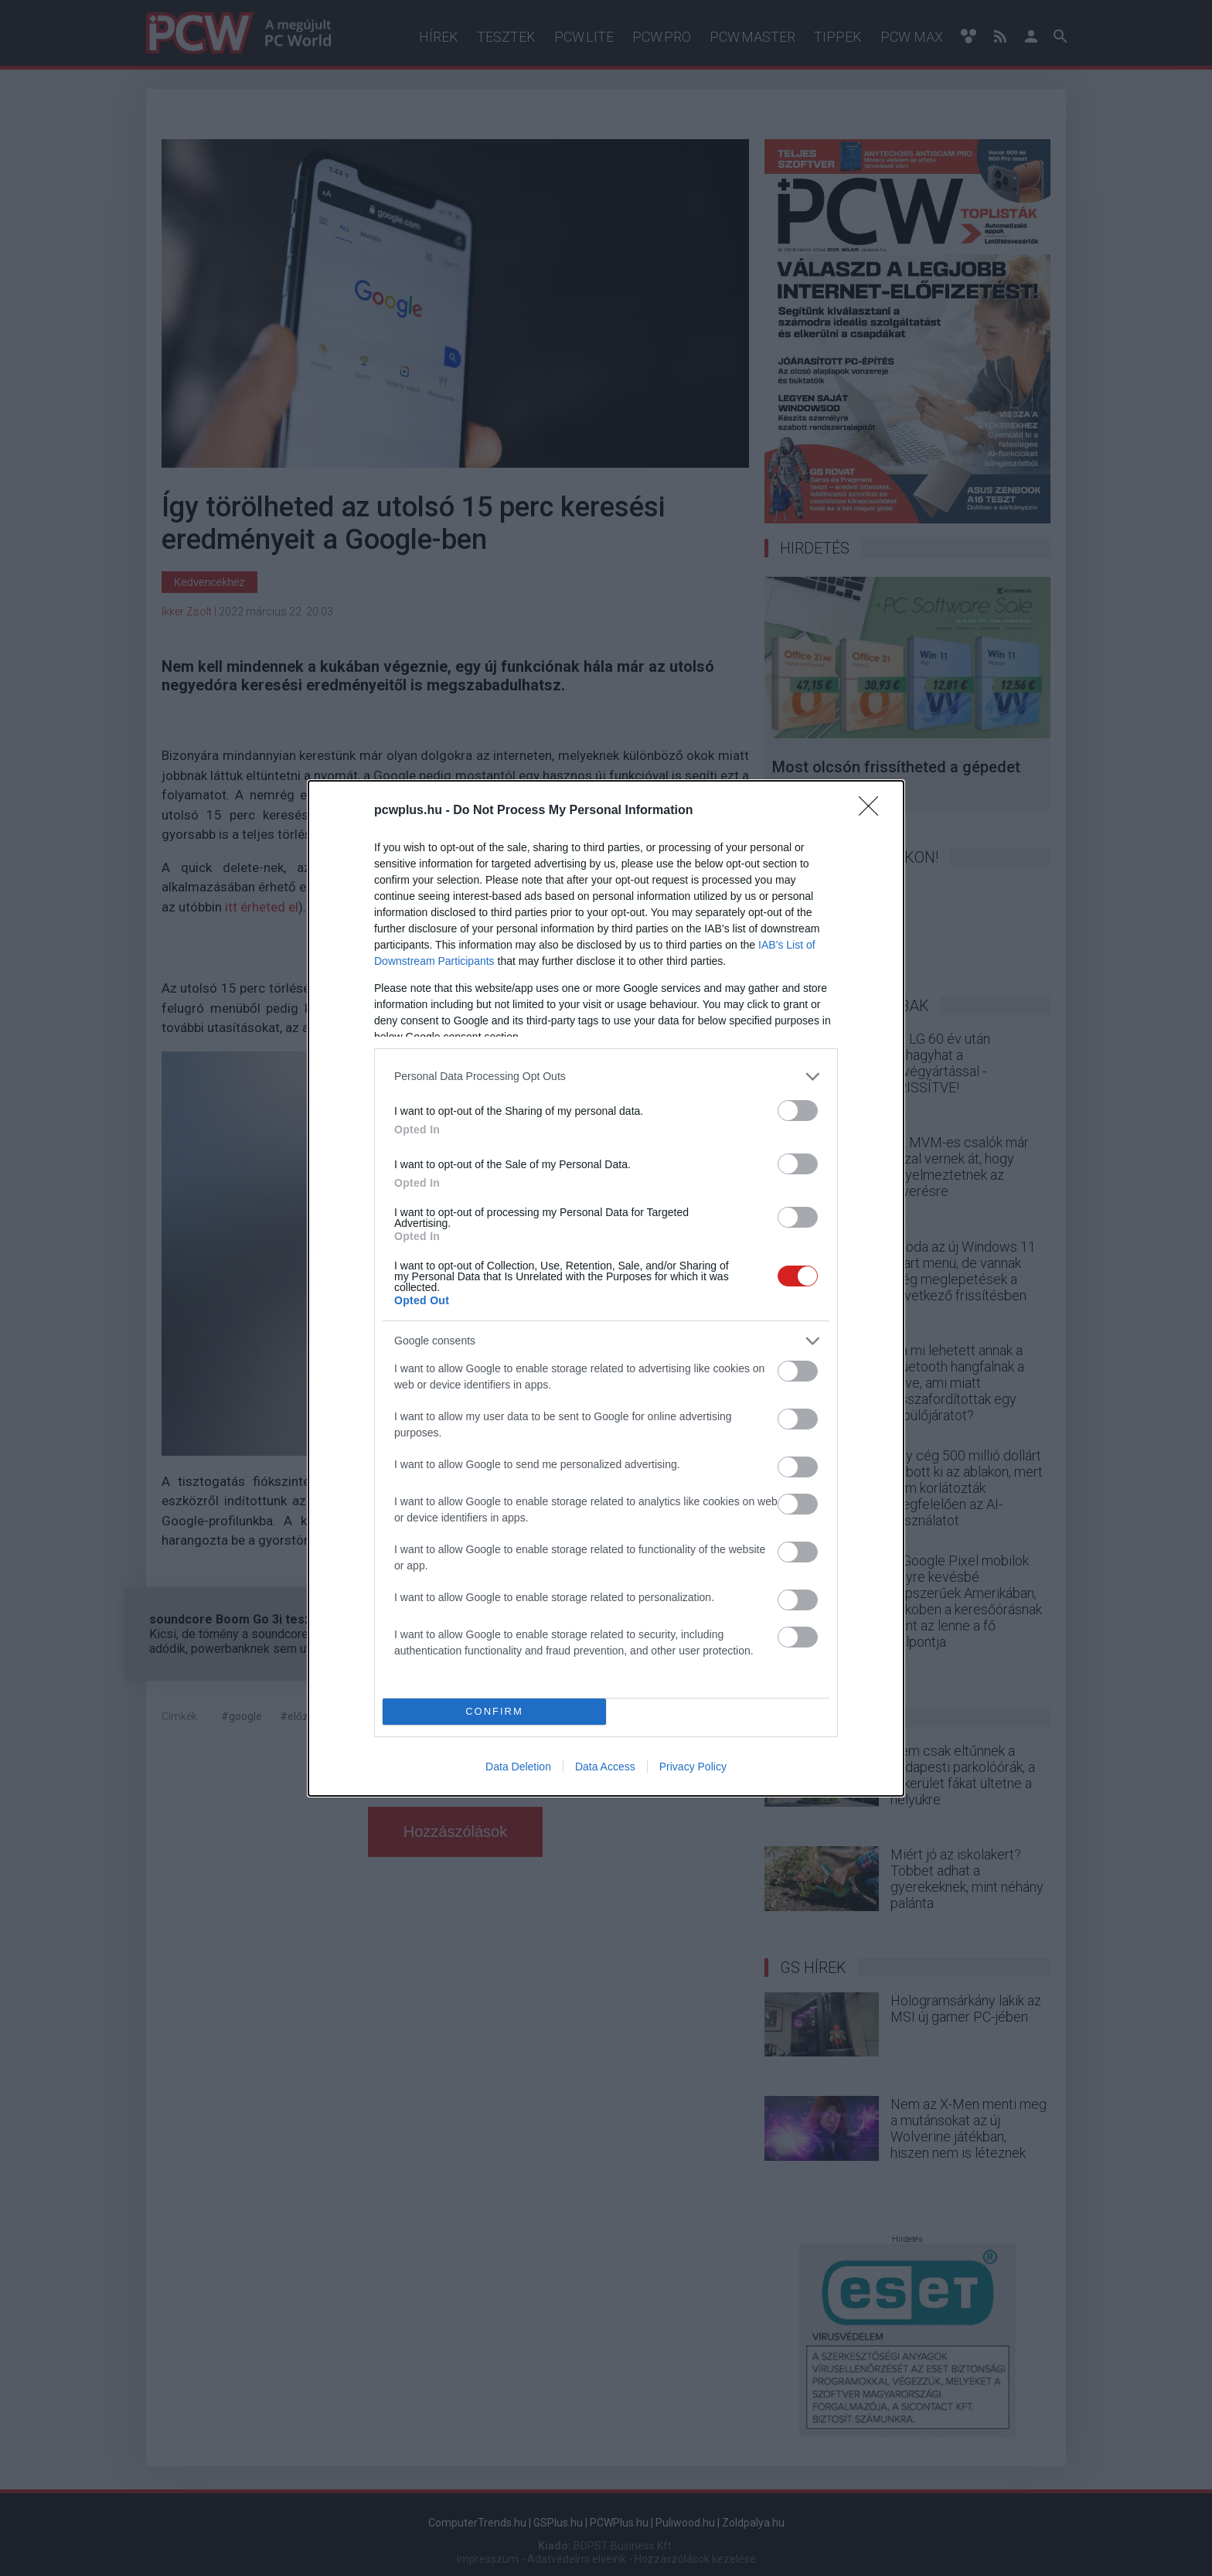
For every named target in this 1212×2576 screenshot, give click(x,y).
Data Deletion (518, 1766)
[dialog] (606, 1288)
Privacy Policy (693, 1766)
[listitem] (606, 1076)
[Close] (873, 811)
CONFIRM (494, 1711)
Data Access (605, 1766)
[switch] (798, 1110)
